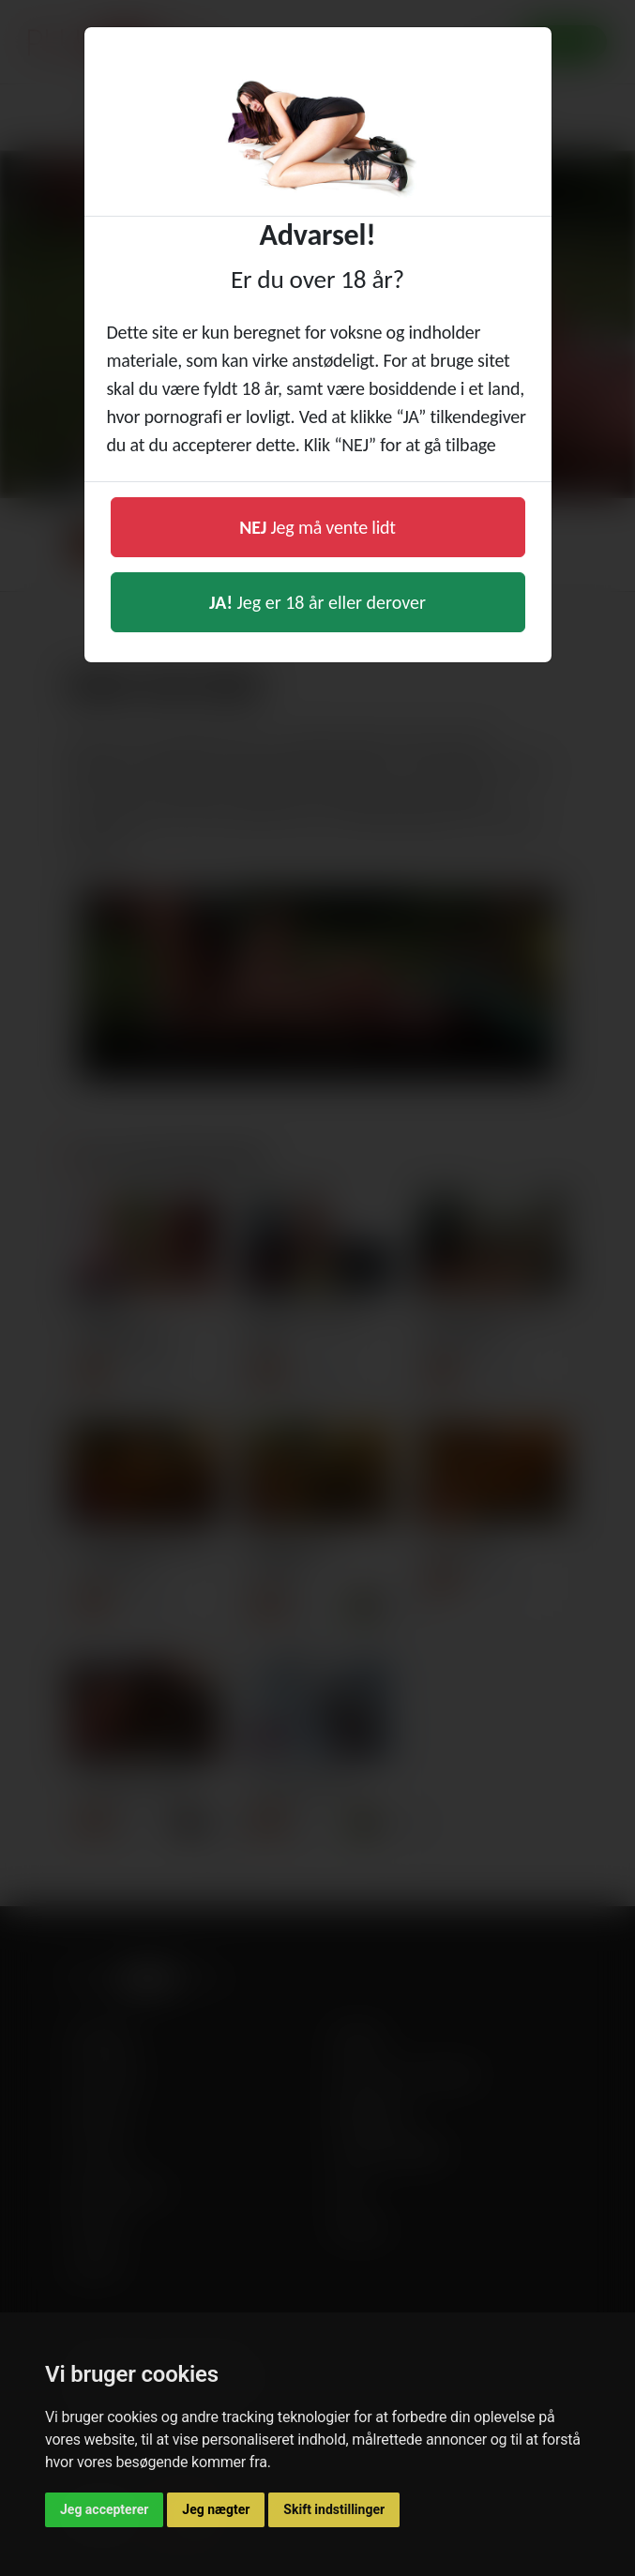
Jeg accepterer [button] (104, 2509)
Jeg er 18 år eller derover (317, 602)
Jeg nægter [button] (215, 2509)
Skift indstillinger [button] (334, 2509)
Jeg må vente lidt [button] (317, 527)
